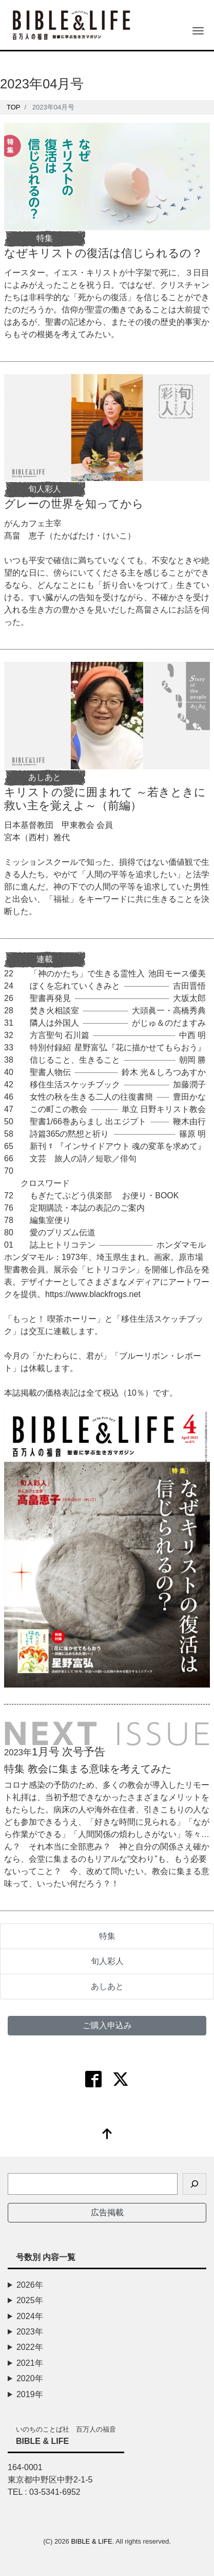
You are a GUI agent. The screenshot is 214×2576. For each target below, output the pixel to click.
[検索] (194, 2184)
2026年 (29, 2285)
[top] (107, 2135)
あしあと (107, 1986)
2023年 (29, 2331)
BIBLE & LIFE (91, 2541)
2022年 (29, 2347)
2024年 (29, 2316)
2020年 (29, 2378)
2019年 (29, 2394)
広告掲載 (107, 2212)
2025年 (29, 2300)
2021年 (29, 2363)
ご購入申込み (107, 2025)
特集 (107, 1936)
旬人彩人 (107, 1961)
